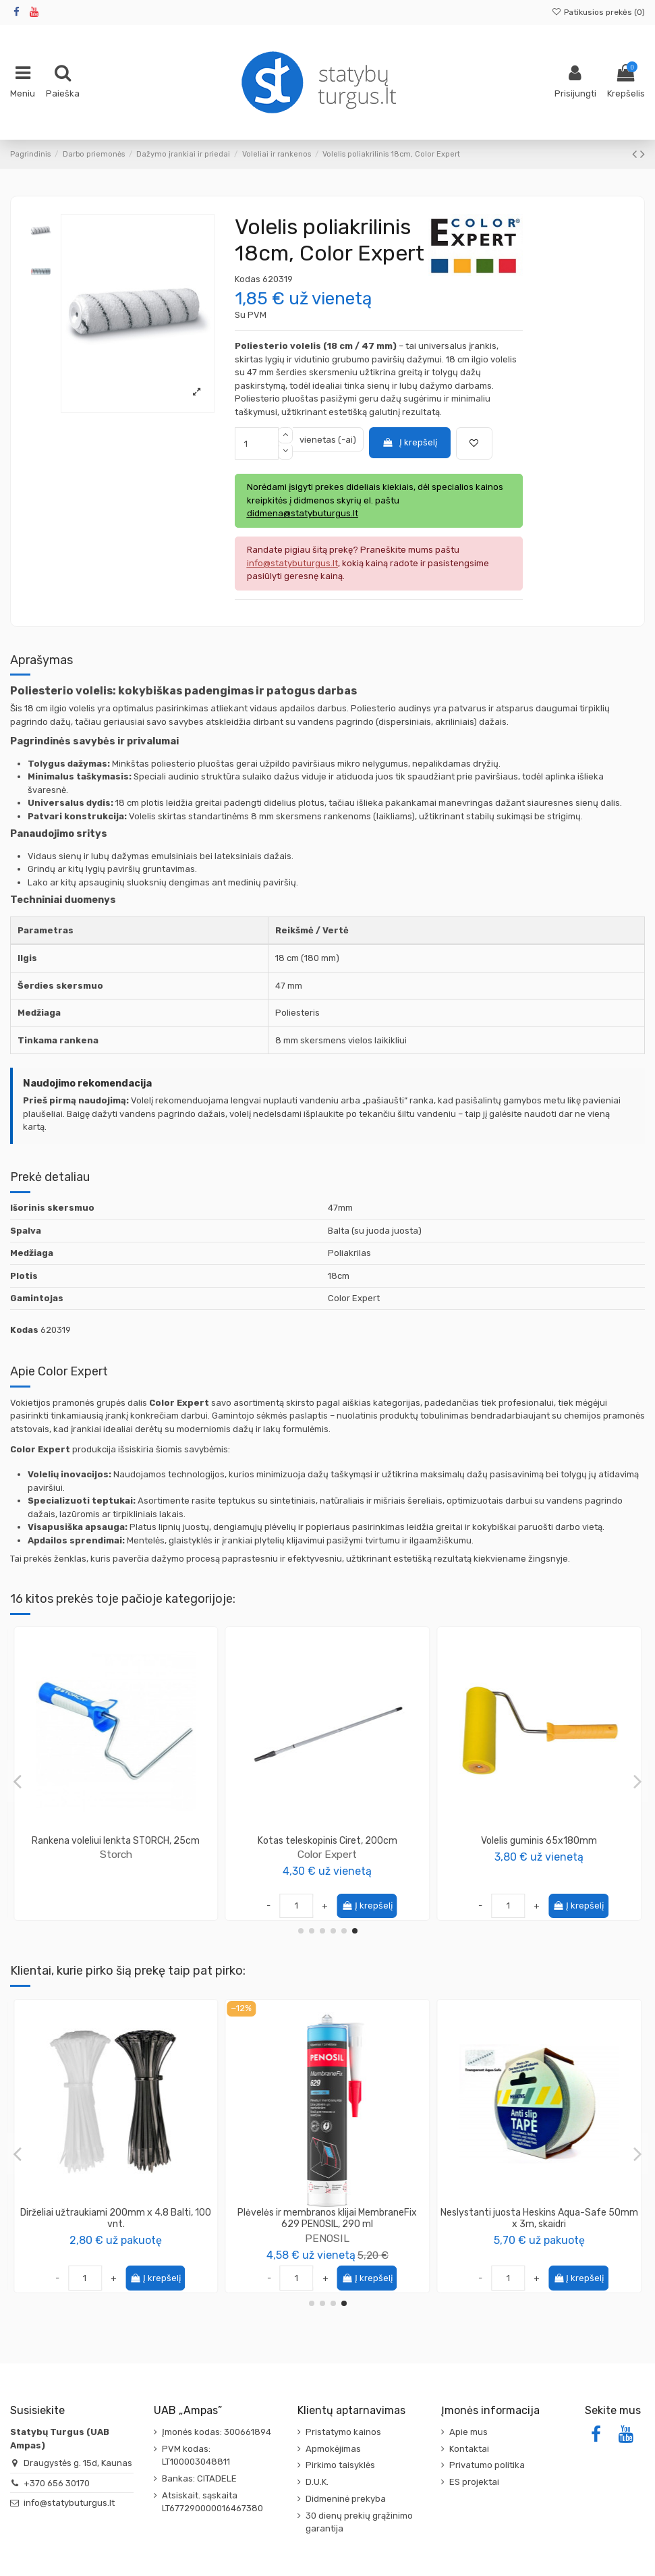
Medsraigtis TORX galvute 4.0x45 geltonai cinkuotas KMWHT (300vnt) (539, 2218)
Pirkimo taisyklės (340, 2465)
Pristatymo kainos (343, 2432)
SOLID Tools (327, 1854)
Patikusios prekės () (598, 12)
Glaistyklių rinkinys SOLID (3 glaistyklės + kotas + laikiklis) (116, 2218)
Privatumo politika (487, 2465)
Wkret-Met (539, 2238)
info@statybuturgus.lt (69, 2503)
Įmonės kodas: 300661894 (216, 2432)
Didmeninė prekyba (346, 2499)
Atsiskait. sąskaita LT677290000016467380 (212, 2502)
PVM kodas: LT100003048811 (196, 2455)
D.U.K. (317, 2482)
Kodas (247, 279)
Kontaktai (469, 2449)
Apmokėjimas (333, 2449)
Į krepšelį (409, 442)
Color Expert (116, 1854)
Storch (539, 1854)
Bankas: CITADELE (199, 2478)
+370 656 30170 (57, 2483)
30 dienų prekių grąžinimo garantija (359, 2522)
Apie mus (468, 2432)
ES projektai (474, 2482)
